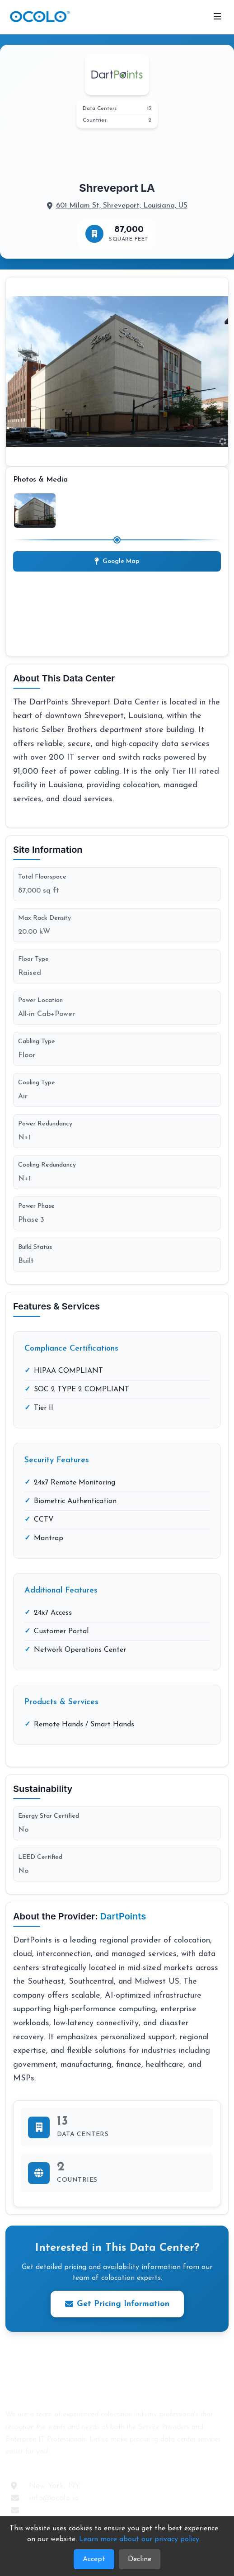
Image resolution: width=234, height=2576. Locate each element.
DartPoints (123, 1916)
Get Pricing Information (117, 2304)
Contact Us (49, 2510)
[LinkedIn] (125, 2472)
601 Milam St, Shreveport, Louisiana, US (121, 205)
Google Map (117, 561)
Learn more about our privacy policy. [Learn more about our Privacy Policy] (140, 2539)
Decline (139, 2559)
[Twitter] (108, 2472)
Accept (94, 2559)
